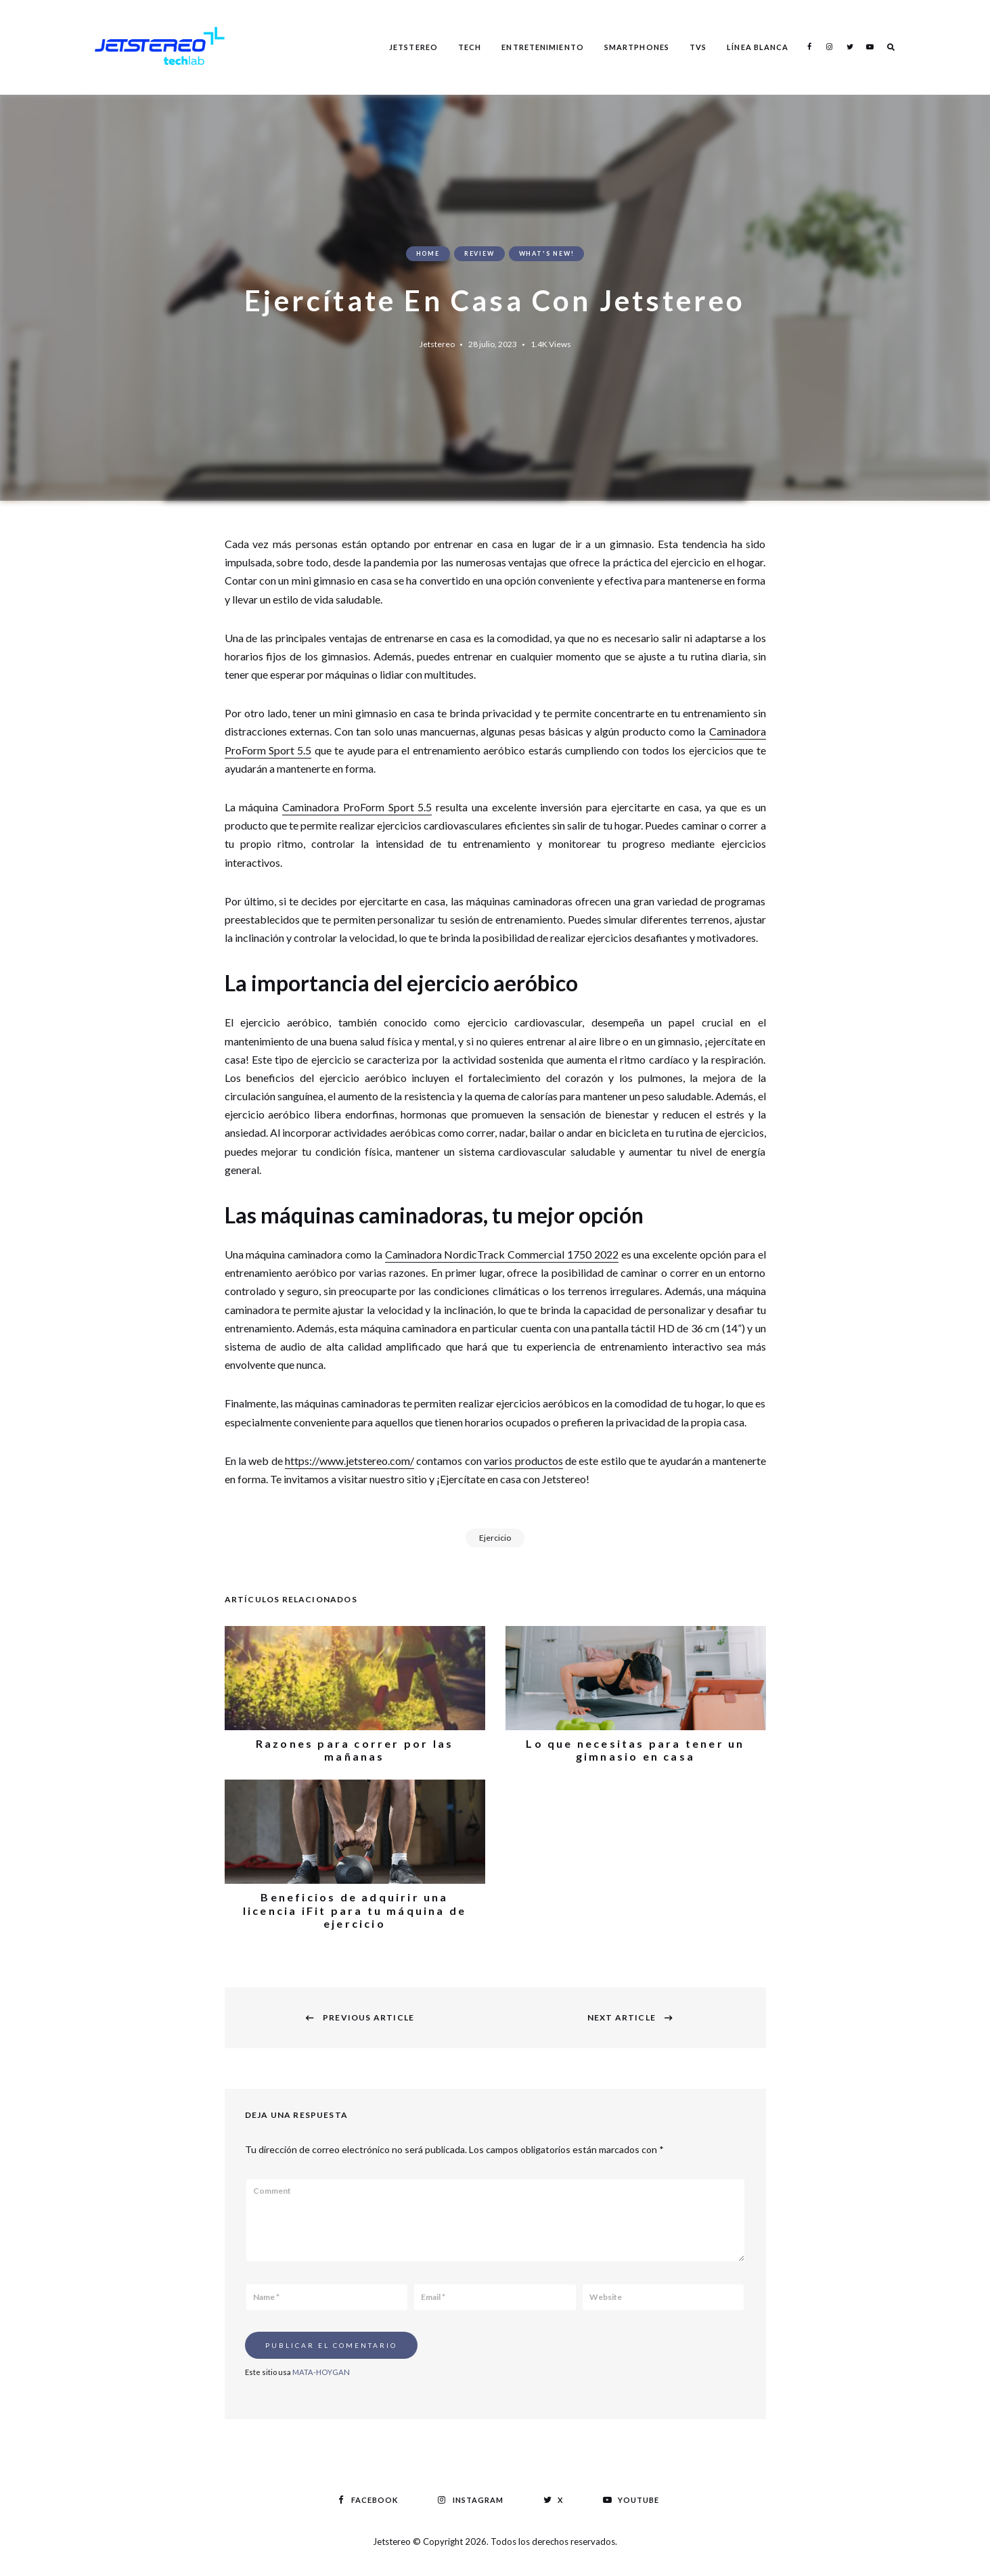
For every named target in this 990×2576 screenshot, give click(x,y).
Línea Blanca (757, 47)
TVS (698, 47)
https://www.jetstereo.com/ (349, 1460)
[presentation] (632, 2355)
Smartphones (636, 47)
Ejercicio (495, 1538)
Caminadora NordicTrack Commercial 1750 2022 (501, 1254)
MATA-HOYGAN (321, 2372)
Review (479, 253)
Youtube (870, 46)
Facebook (809, 46)
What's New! (547, 253)
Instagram (829, 46)
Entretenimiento (542, 47)
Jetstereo (413, 47)
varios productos (523, 1460)
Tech (469, 47)
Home (428, 253)
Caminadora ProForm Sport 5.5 (357, 806)
